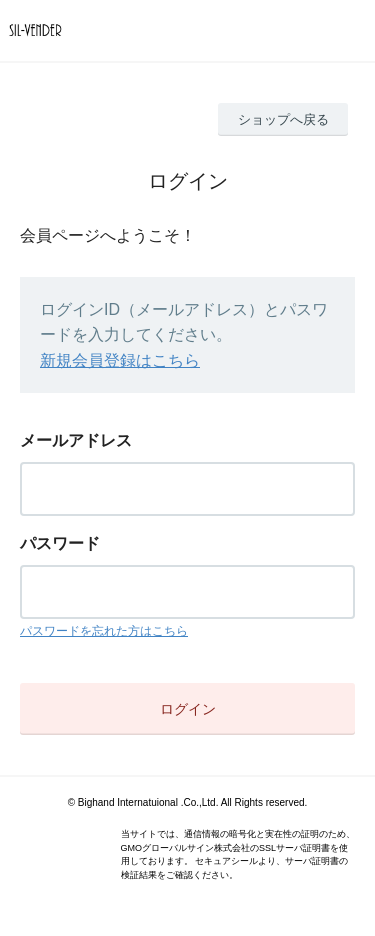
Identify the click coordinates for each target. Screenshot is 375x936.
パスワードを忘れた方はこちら (104, 631)
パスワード (60, 543)
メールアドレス (76, 440)
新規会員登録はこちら (120, 360)
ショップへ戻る (283, 119)
